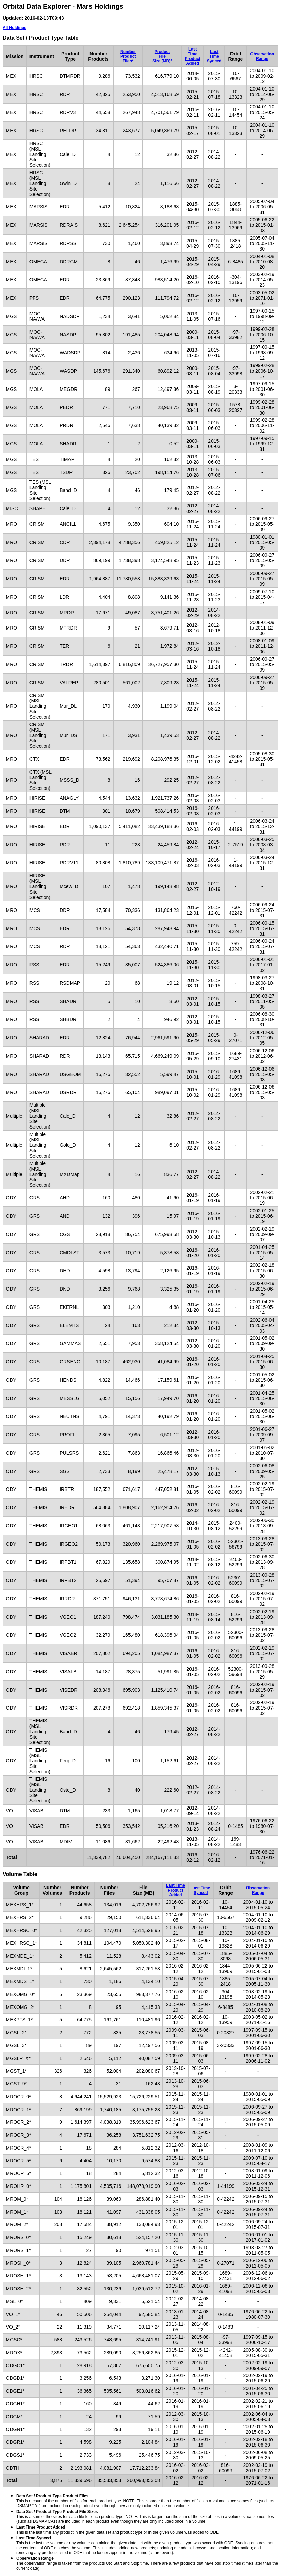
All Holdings (14, 27)
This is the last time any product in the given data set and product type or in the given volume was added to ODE (117, 2530)
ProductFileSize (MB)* (162, 56)
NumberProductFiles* (128, 56)
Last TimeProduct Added (192, 56)
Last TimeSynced (214, 56)
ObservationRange (262, 56)
